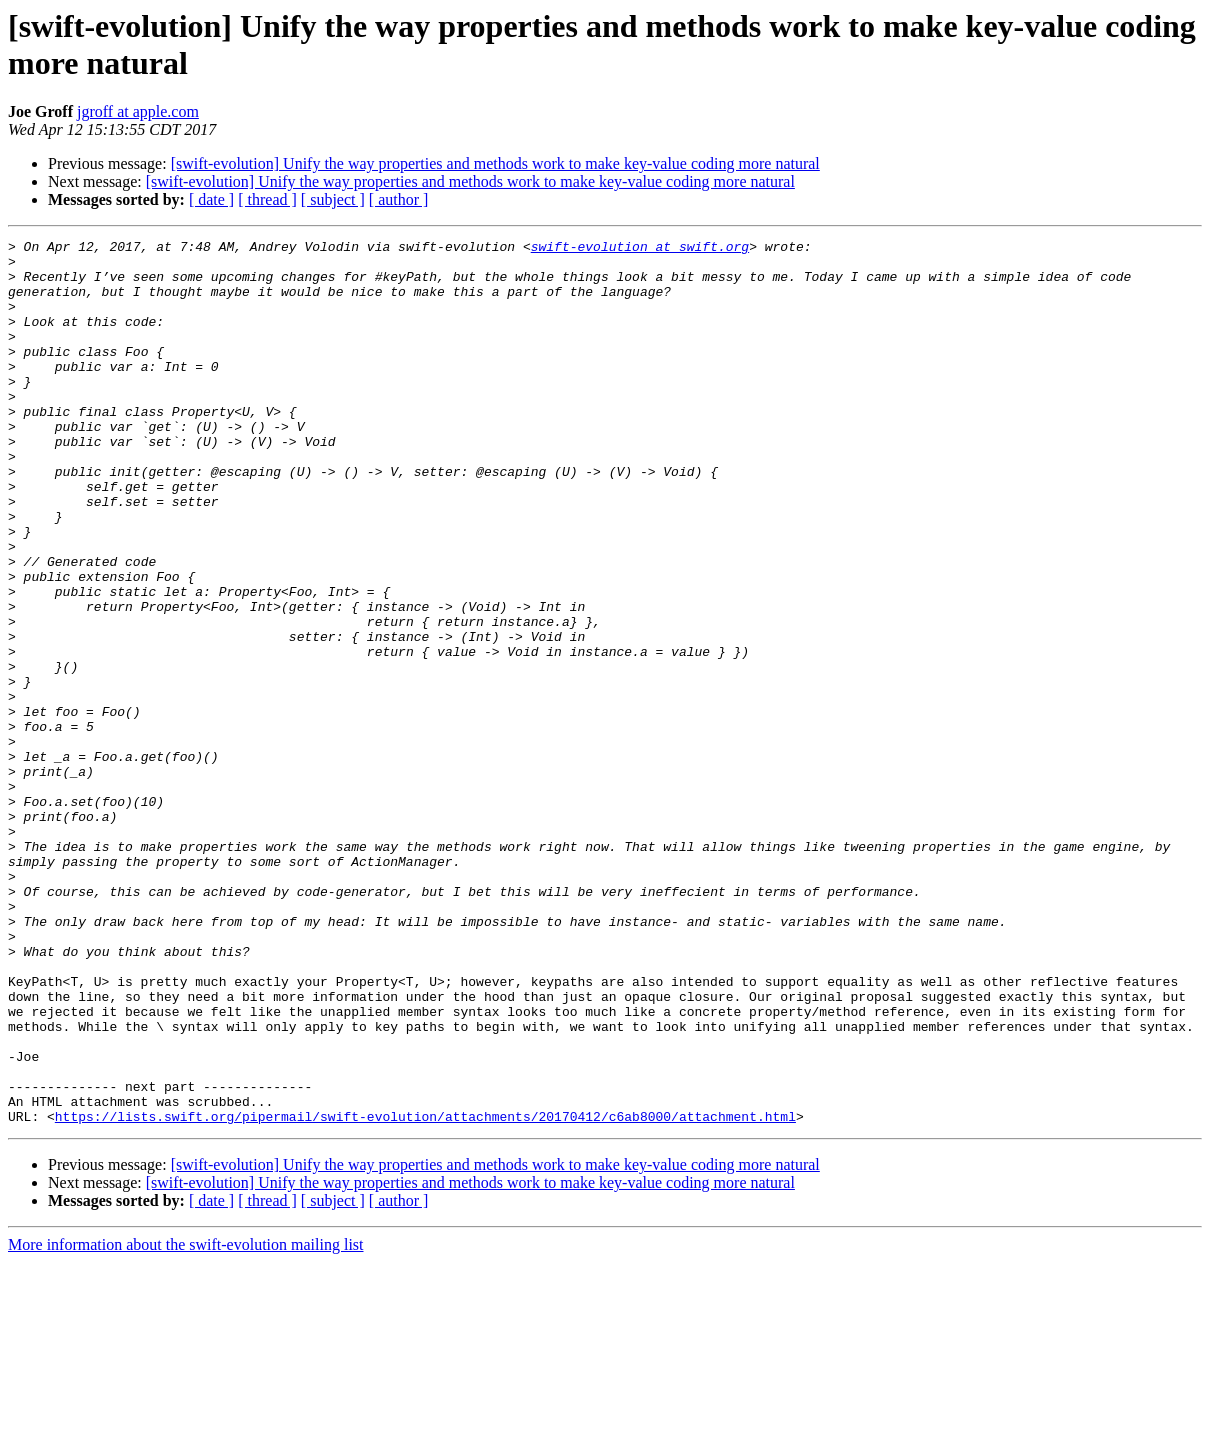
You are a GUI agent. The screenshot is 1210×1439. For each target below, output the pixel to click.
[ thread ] (267, 199)
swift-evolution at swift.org (640, 249)
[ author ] (399, 199)
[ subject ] (333, 199)
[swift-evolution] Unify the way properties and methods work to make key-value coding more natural (495, 163)
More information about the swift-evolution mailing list (186, 1421)
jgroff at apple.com (138, 111)
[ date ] (211, 199)
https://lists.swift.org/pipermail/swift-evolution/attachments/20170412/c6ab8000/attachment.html (425, 1293)
